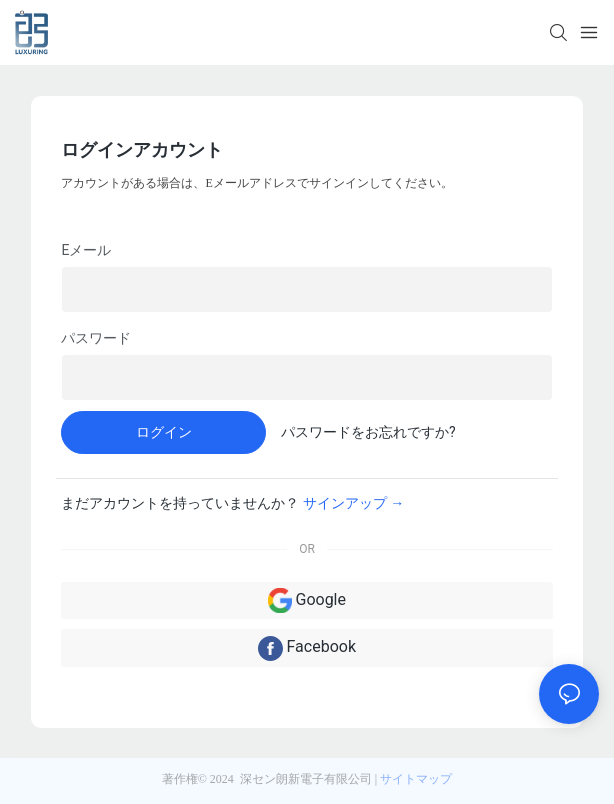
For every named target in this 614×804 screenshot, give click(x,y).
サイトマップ (416, 779)
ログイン (164, 432)
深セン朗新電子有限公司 (306, 779)
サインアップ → (353, 503)
